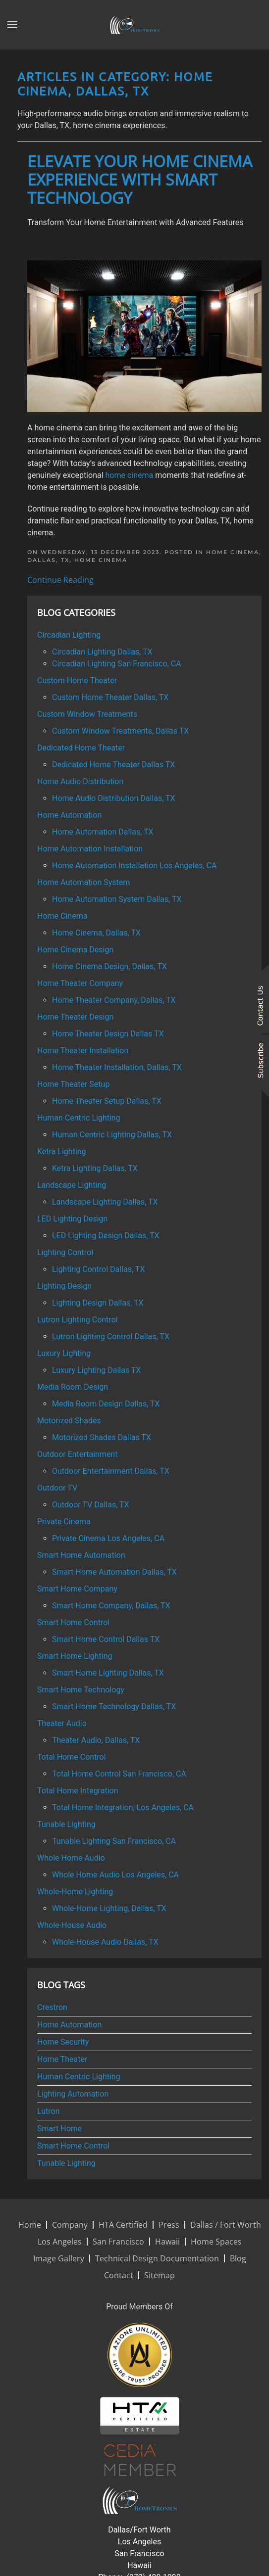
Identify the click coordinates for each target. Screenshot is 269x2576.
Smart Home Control (73, 2146)
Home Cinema (100, 560)
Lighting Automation (72, 2094)
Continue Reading (60, 579)
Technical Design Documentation (157, 2258)
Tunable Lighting (66, 2163)
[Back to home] (135, 25)
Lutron (48, 2111)
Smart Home (59, 2128)
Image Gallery (58, 2258)
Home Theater (62, 2059)
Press (169, 2224)
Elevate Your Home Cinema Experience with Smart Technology (139, 179)
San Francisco (118, 2241)
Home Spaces (216, 2241)
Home (29, 2224)
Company (70, 2224)
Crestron (52, 2007)
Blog (238, 2258)
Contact (118, 2275)
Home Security (63, 2042)
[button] (12, 25)
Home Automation (69, 2024)
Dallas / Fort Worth (225, 2224)
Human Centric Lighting (78, 2076)
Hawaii (167, 2241)
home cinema (130, 475)
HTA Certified (123, 2224)
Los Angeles (60, 2241)
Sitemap (159, 2275)
